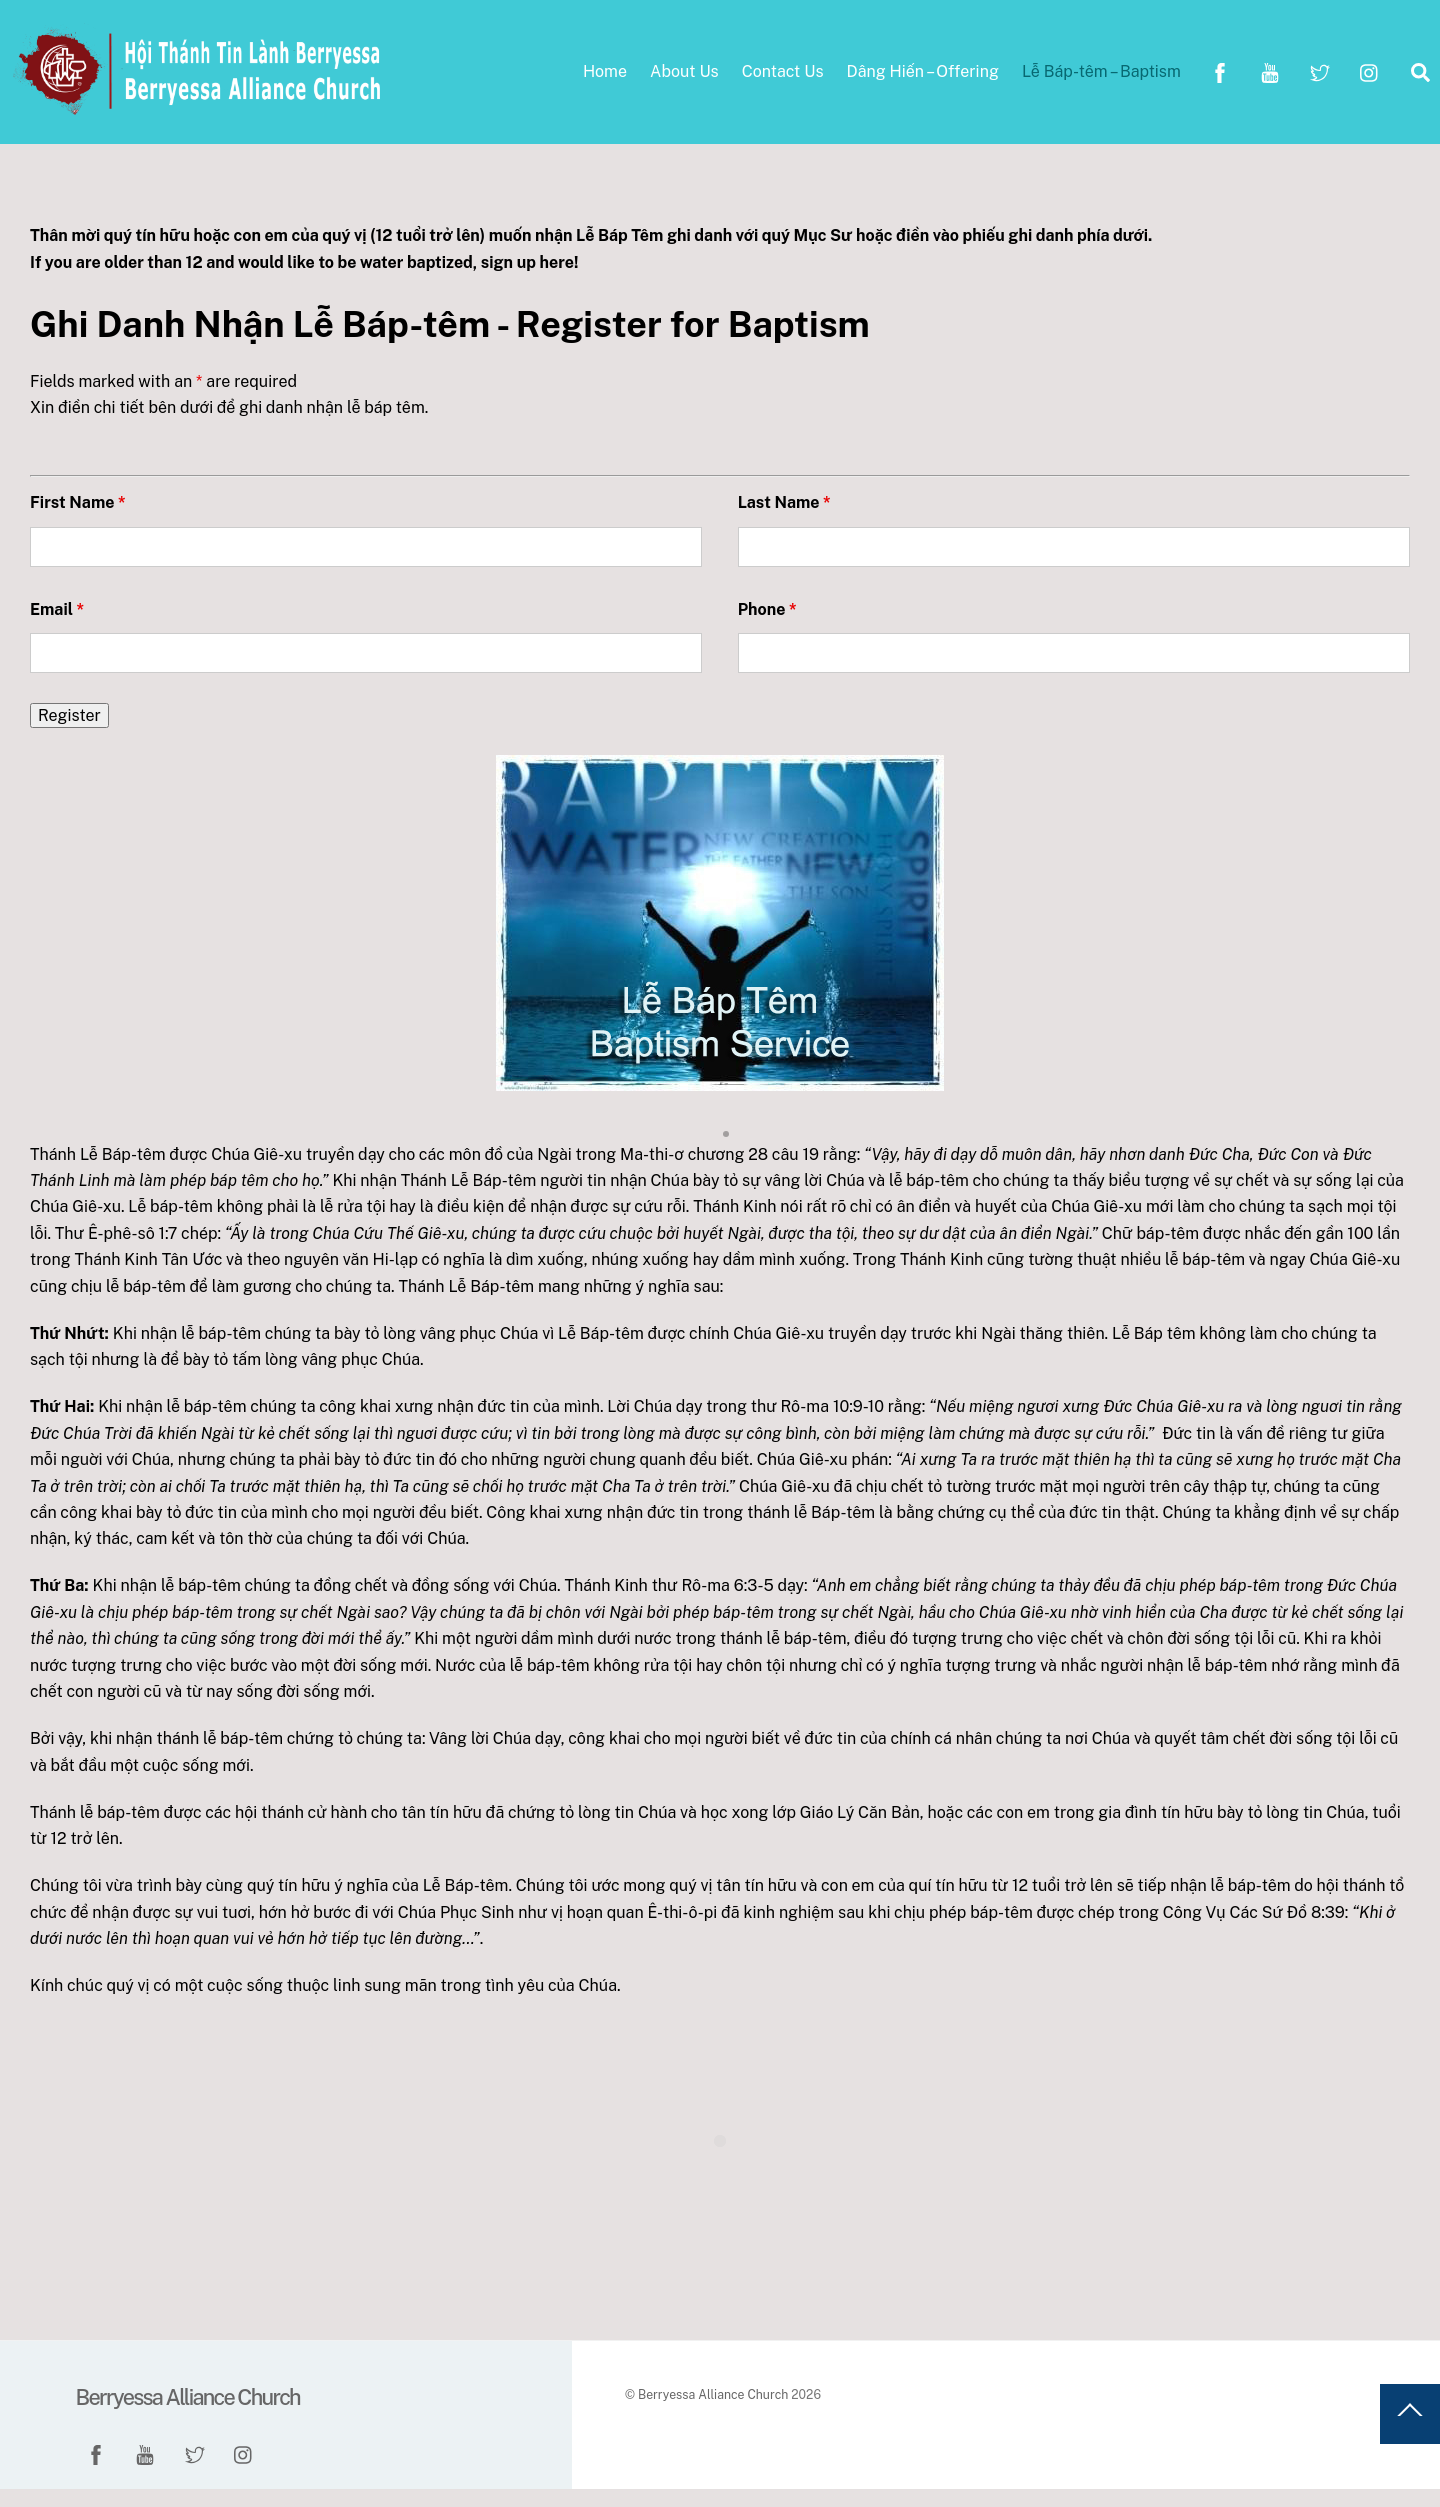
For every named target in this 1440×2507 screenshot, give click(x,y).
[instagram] (1370, 79)
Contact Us (783, 80)
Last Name (784, 520)
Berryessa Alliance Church (713, 2412)
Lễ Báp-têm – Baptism (1101, 80)
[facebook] (1220, 79)
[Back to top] (1410, 2432)
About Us (684, 80)
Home (605, 80)
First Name (78, 520)
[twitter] (1320, 79)
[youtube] (1270, 79)
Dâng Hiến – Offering (923, 80)
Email (57, 627)
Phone (767, 627)
